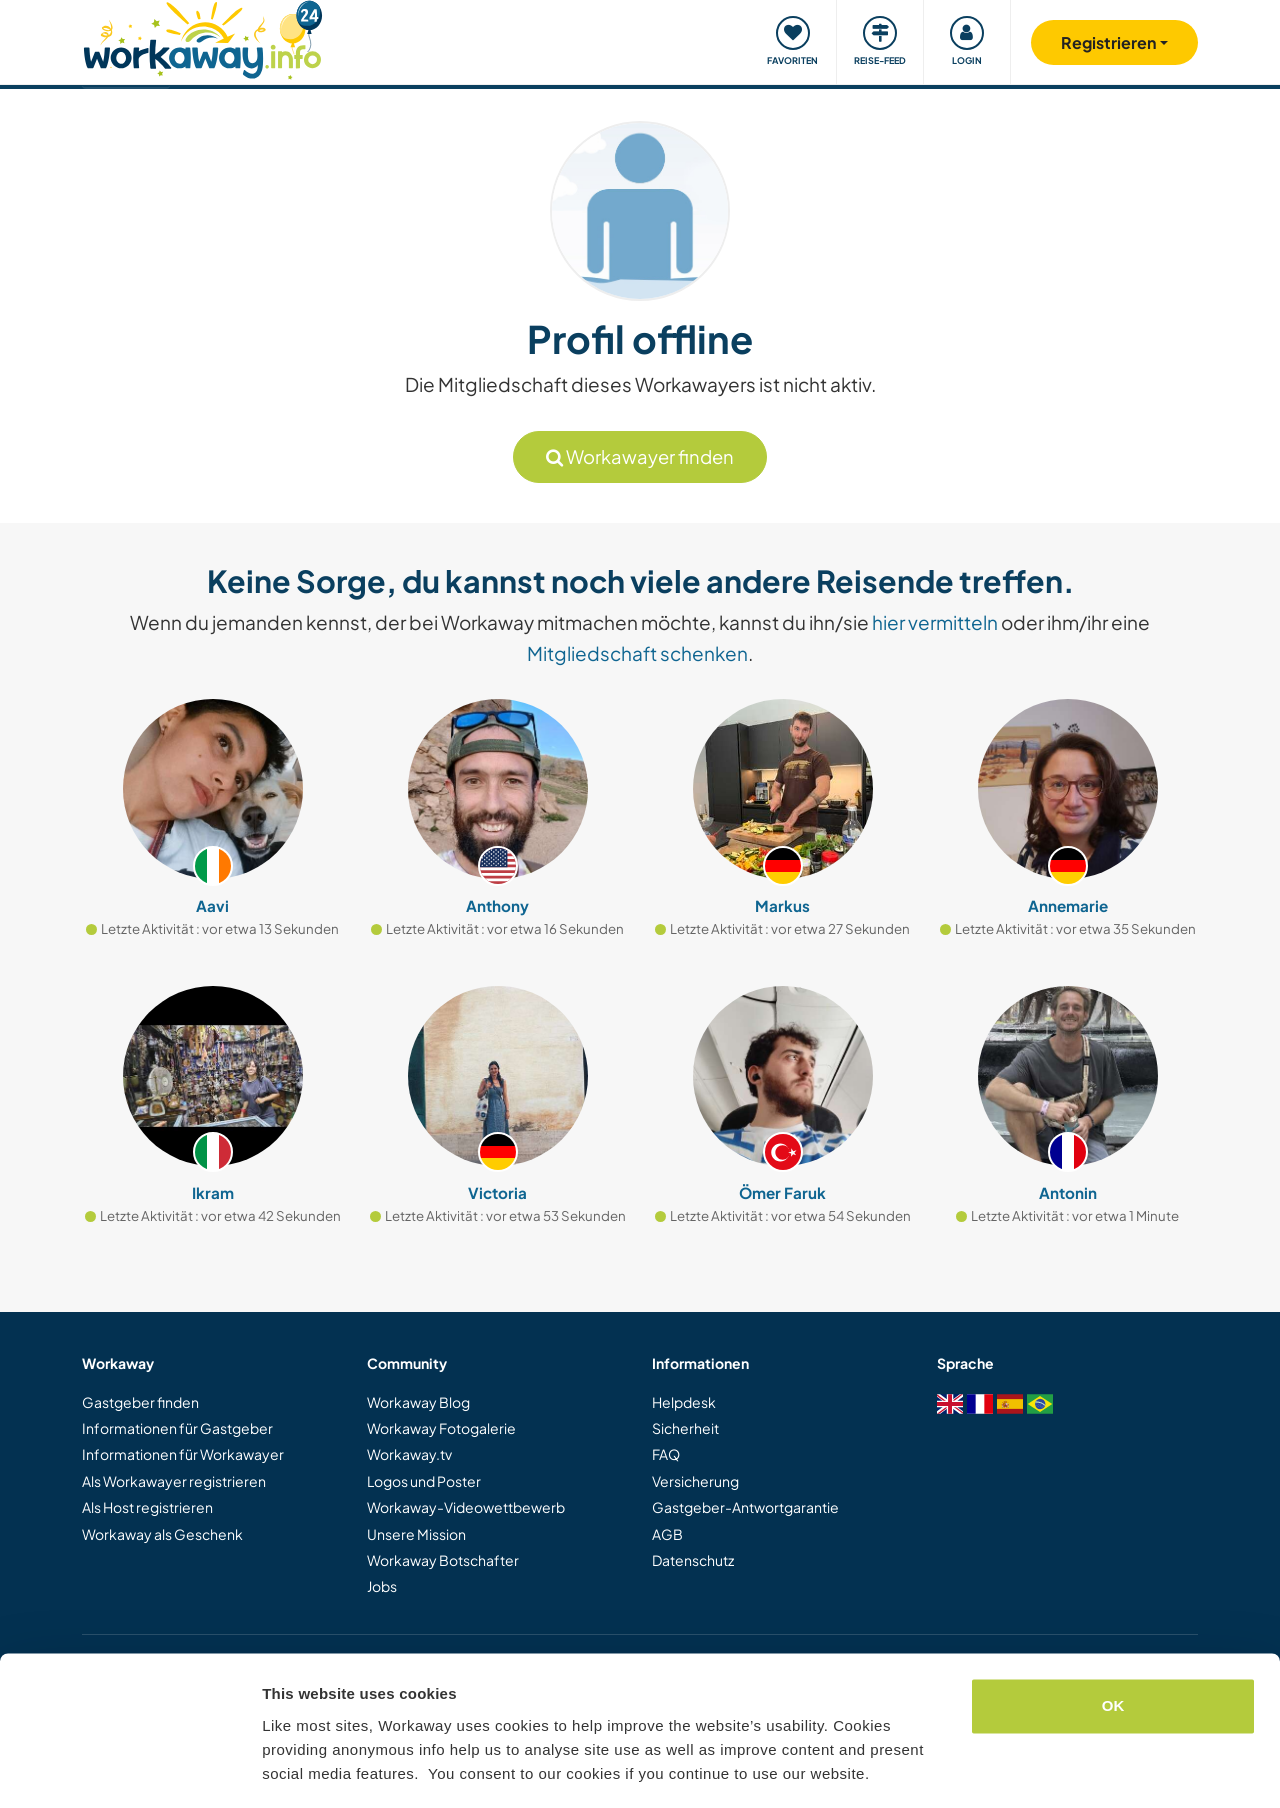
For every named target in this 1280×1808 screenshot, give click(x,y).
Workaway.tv (409, 1454)
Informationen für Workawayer (183, 1454)
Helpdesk (684, 1402)
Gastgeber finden (140, 1402)
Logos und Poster (424, 1481)
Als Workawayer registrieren (174, 1481)
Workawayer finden (640, 456)
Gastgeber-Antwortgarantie (745, 1507)
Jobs (382, 1586)
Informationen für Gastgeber (177, 1428)
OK (1113, 1645)
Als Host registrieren (147, 1507)
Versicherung (695, 1481)
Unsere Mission (416, 1534)
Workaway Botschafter (443, 1560)
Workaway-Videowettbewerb (466, 1507)
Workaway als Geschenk (162, 1534)
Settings (292, 1768)
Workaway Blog (418, 1402)
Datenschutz (693, 1560)
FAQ (666, 1454)
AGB (667, 1534)
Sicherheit (685, 1428)
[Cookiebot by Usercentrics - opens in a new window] (129, 1769)
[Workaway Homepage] (202, 37)
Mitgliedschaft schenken (637, 653)
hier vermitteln (935, 622)
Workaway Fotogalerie (441, 1428)
